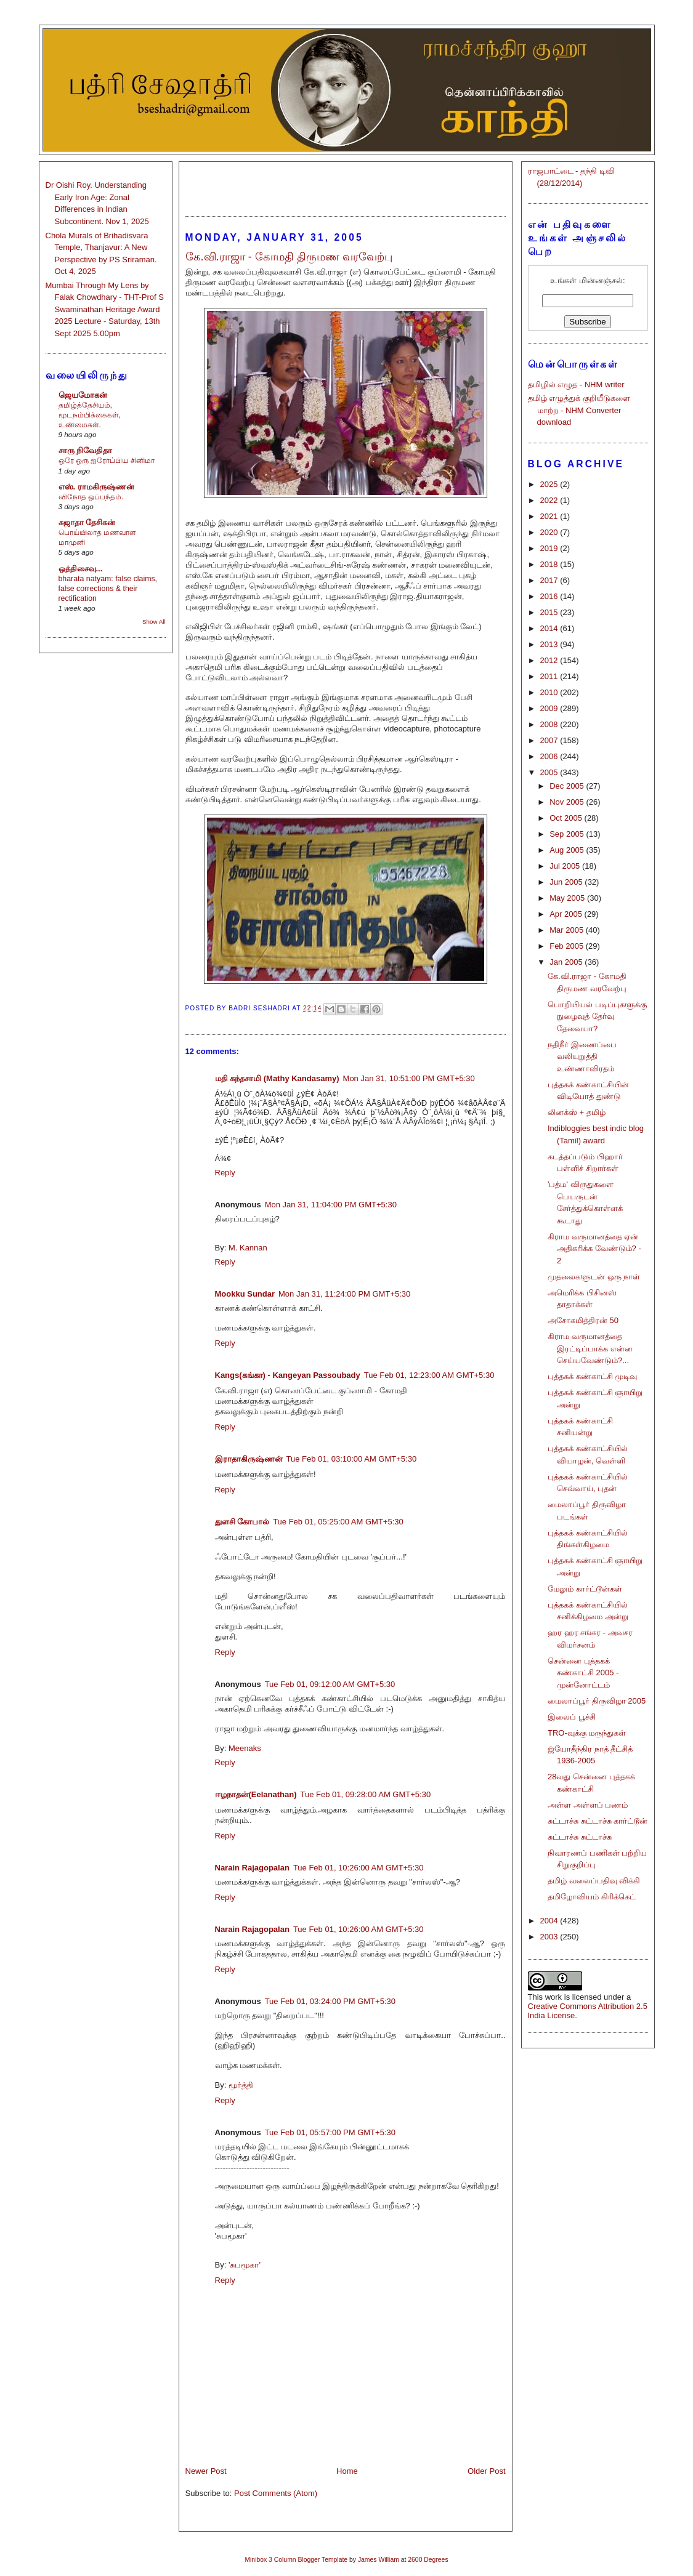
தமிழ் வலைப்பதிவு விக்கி (594, 1880)
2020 (550, 532)
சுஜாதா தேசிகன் (87, 522)
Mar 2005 (567, 930)
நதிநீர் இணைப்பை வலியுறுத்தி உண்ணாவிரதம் (582, 1056)
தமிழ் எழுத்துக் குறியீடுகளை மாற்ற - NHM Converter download (579, 410)
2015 (550, 612)
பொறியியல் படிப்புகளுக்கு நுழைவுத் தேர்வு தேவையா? (597, 1016)
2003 (550, 1936)
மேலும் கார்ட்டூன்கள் (585, 1588)
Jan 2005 (567, 962)
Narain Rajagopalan (252, 1867)
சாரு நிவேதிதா (86, 450)
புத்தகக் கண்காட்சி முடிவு (592, 1376)
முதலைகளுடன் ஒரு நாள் (594, 1276)
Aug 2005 (567, 850)
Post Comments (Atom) (275, 2493)
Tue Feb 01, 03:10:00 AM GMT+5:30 (351, 1458)
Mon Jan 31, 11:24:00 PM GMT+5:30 (344, 1293)
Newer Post (206, 2471)
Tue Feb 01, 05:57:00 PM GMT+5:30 (330, 2132)
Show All (153, 621)
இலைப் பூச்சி (572, 1716)
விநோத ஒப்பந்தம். (91, 497)
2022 (550, 500)
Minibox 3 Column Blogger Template (296, 2559)
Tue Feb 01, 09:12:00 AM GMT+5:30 (330, 1684)
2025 (550, 484)
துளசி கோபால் (242, 1521)
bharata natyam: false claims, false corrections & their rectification (108, 588)
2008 (550, 724)
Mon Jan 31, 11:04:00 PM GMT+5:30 (331, 1204)
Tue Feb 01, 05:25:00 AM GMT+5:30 (338, 1521)
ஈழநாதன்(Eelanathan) (256, 1794)
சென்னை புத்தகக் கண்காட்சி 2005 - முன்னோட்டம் (583, 1672)
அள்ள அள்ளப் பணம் (588, 1804)
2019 (550, 548)
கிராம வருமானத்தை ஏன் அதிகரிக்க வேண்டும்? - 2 (594, 1248)
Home (347, 2471)
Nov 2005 (567, 802)
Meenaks (245, 1748)
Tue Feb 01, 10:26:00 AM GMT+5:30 (358, 1867)
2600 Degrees (428, 2559)
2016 (550, 596)
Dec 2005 (567, 786)
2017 (550, 580)
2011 (550, 676)
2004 (550, 1920)
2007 (550, 740)
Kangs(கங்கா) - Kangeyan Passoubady (287, 1375)
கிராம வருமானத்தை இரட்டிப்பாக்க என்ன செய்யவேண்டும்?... (590, 1348)
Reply (225, 1172)
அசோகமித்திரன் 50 (583, 1320)
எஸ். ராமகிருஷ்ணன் (96, 486)
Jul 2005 (565, 866)
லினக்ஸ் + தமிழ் (577, 1112)
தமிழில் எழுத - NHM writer (576, 384)
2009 (550, 708)
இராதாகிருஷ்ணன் (249, 1458)
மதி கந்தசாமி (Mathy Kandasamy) (277, 1078)
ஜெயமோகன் (83, 395)
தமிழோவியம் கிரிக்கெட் (592, 1896)
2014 (550, 628)
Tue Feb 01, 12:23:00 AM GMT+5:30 (429, 1375)
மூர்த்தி (241, 2085)
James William (378, 2559)
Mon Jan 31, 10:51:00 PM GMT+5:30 (409, 1078)
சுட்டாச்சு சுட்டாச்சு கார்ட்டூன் (597, 1820)
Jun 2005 (567, 882)
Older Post (486, 2471)
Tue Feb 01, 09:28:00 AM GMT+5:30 (366, 1794)
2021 (550, 516)
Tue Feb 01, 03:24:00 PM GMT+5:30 (330, 2001)
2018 (550, 564)
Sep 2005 (567, 834)
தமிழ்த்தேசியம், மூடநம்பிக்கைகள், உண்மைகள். (90, 415)
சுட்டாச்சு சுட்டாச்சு (580, 1836)
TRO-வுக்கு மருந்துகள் (587, 1732)
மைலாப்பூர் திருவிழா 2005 (597, 1700)
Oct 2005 (566, 818)
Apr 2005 (566, 914)
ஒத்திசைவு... (81, 568)
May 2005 (568, 898)
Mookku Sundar (245, 1293)
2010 (550, 692)
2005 (550, 772)
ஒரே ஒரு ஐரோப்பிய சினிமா (107, 460)
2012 (550, 660)
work (553, 1997)
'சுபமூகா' (245, 2264)
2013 (550, 644)
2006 (550, 756)
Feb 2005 (567, 946)
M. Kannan (248, 1247)
